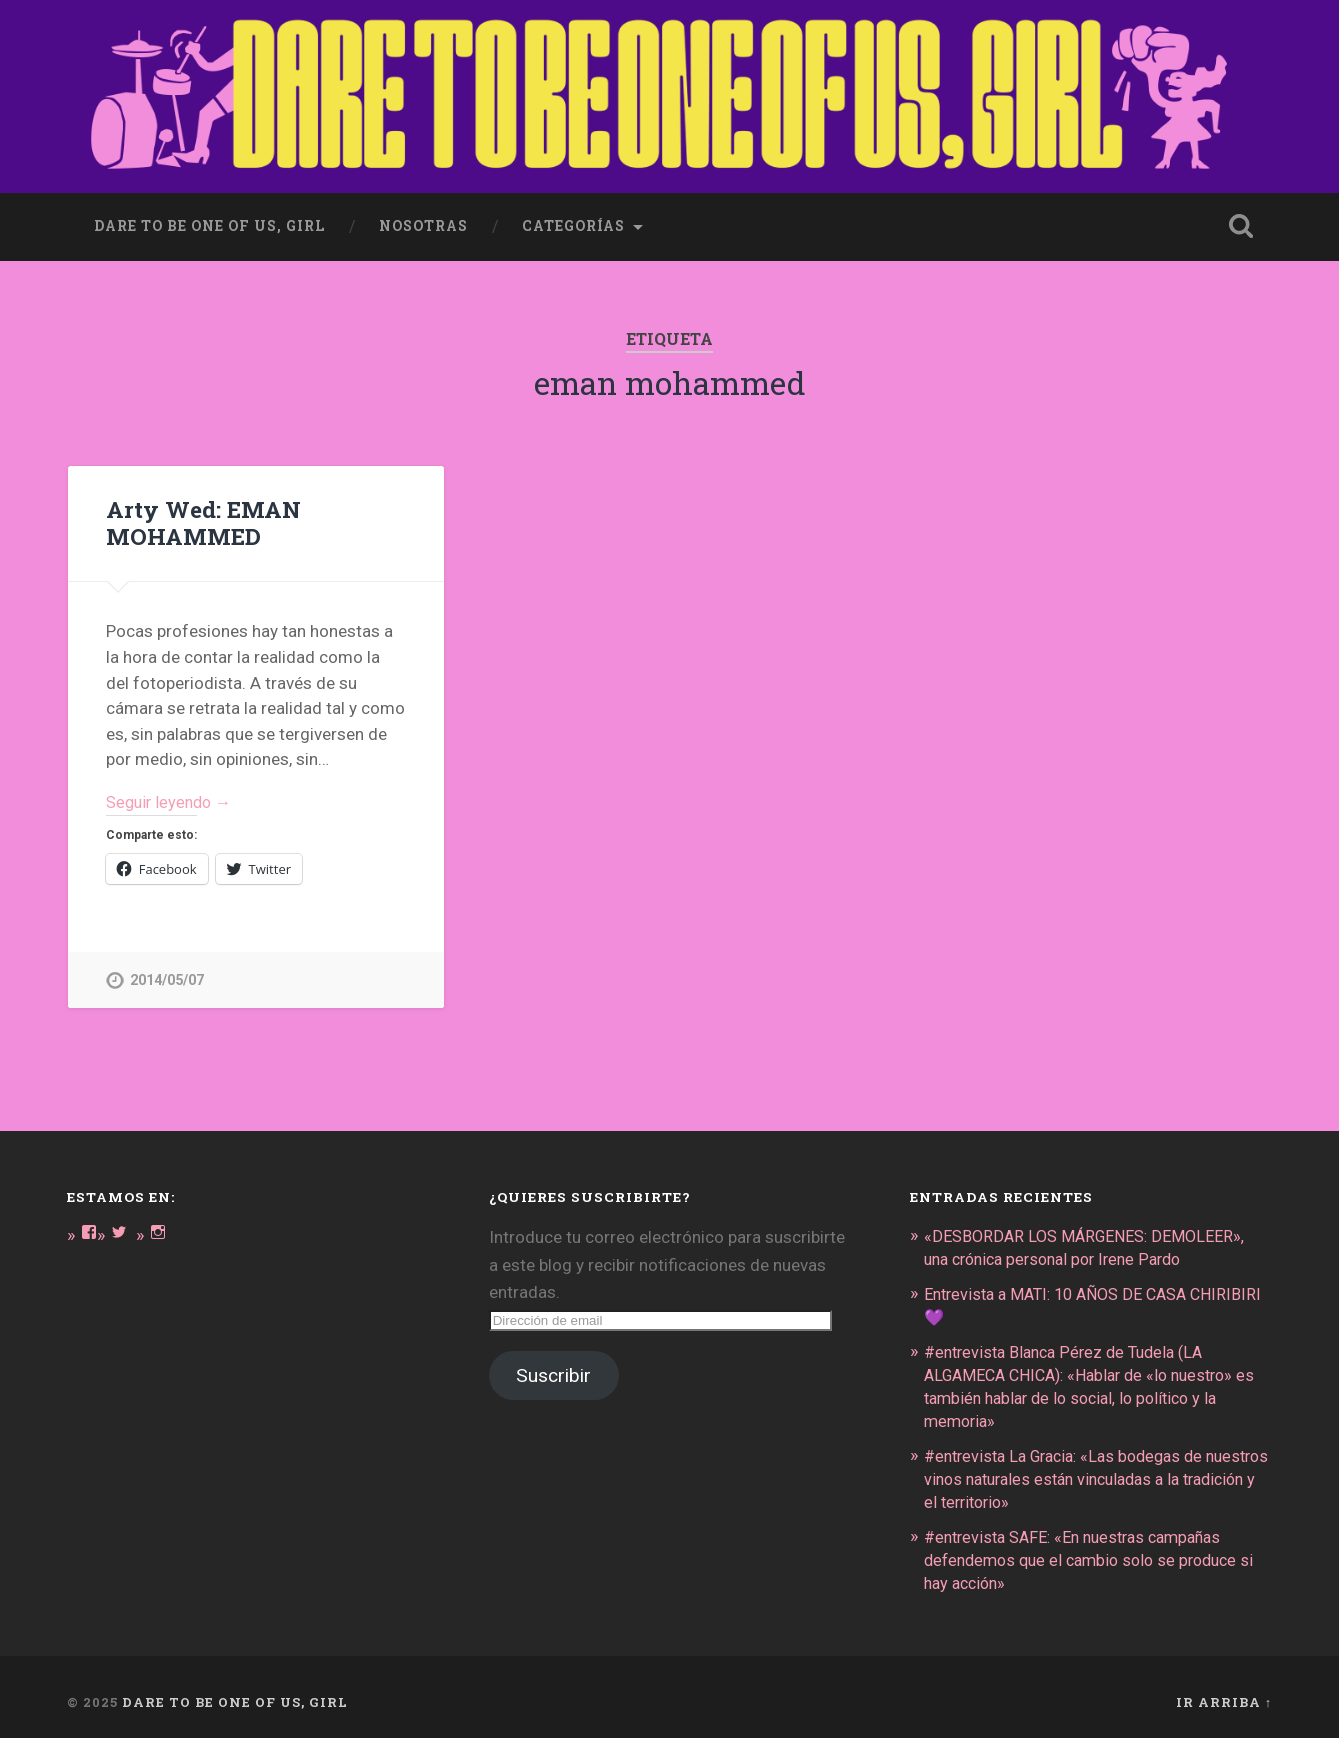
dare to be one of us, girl (209, 222)
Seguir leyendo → (172, 800)
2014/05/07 (167, 978)
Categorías (573, 222)
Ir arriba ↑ (1224, 1691)
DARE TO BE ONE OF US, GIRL (235, 1691)
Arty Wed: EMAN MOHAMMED (202, 519)
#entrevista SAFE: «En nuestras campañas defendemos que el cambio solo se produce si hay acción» (1089, 1550)
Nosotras (423, 222)
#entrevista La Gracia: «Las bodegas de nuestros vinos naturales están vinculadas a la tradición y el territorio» (1096, 1471)
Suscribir (553, 1374)
